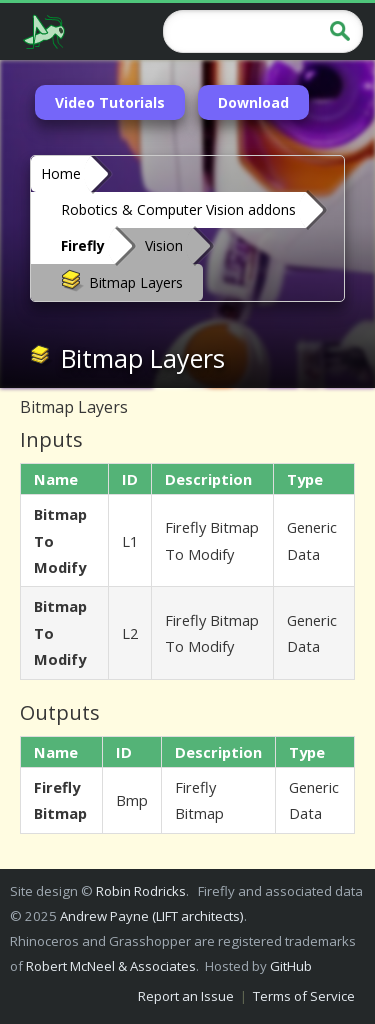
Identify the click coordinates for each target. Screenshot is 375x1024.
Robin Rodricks (141, 891)
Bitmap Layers (122, 281)
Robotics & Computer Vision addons (178, 209)
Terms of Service (304, 996)
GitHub (291, 966)
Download (253, 102)
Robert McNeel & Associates (111, 966)
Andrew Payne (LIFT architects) (152, 916)
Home (61, 173)
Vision (164, 245)
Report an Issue (186, 996)
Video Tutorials (110, 102)
